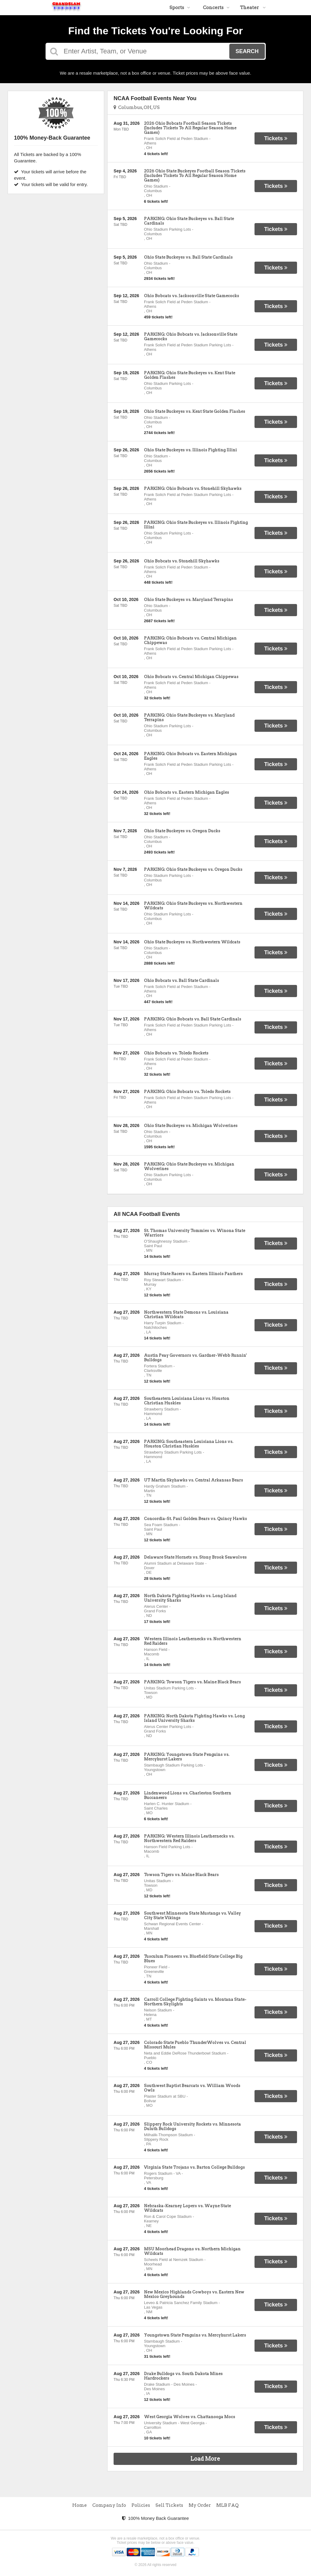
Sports (179, 7)
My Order (200, 2505)
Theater (253, 7)
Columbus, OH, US (137, 107)
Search (246, 51)
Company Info (109, 2505)
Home (79, 2505)
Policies (141, 2505)
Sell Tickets (169, 2505)
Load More (205, 2459)
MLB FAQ (227, 2505)
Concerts (216, 7)
